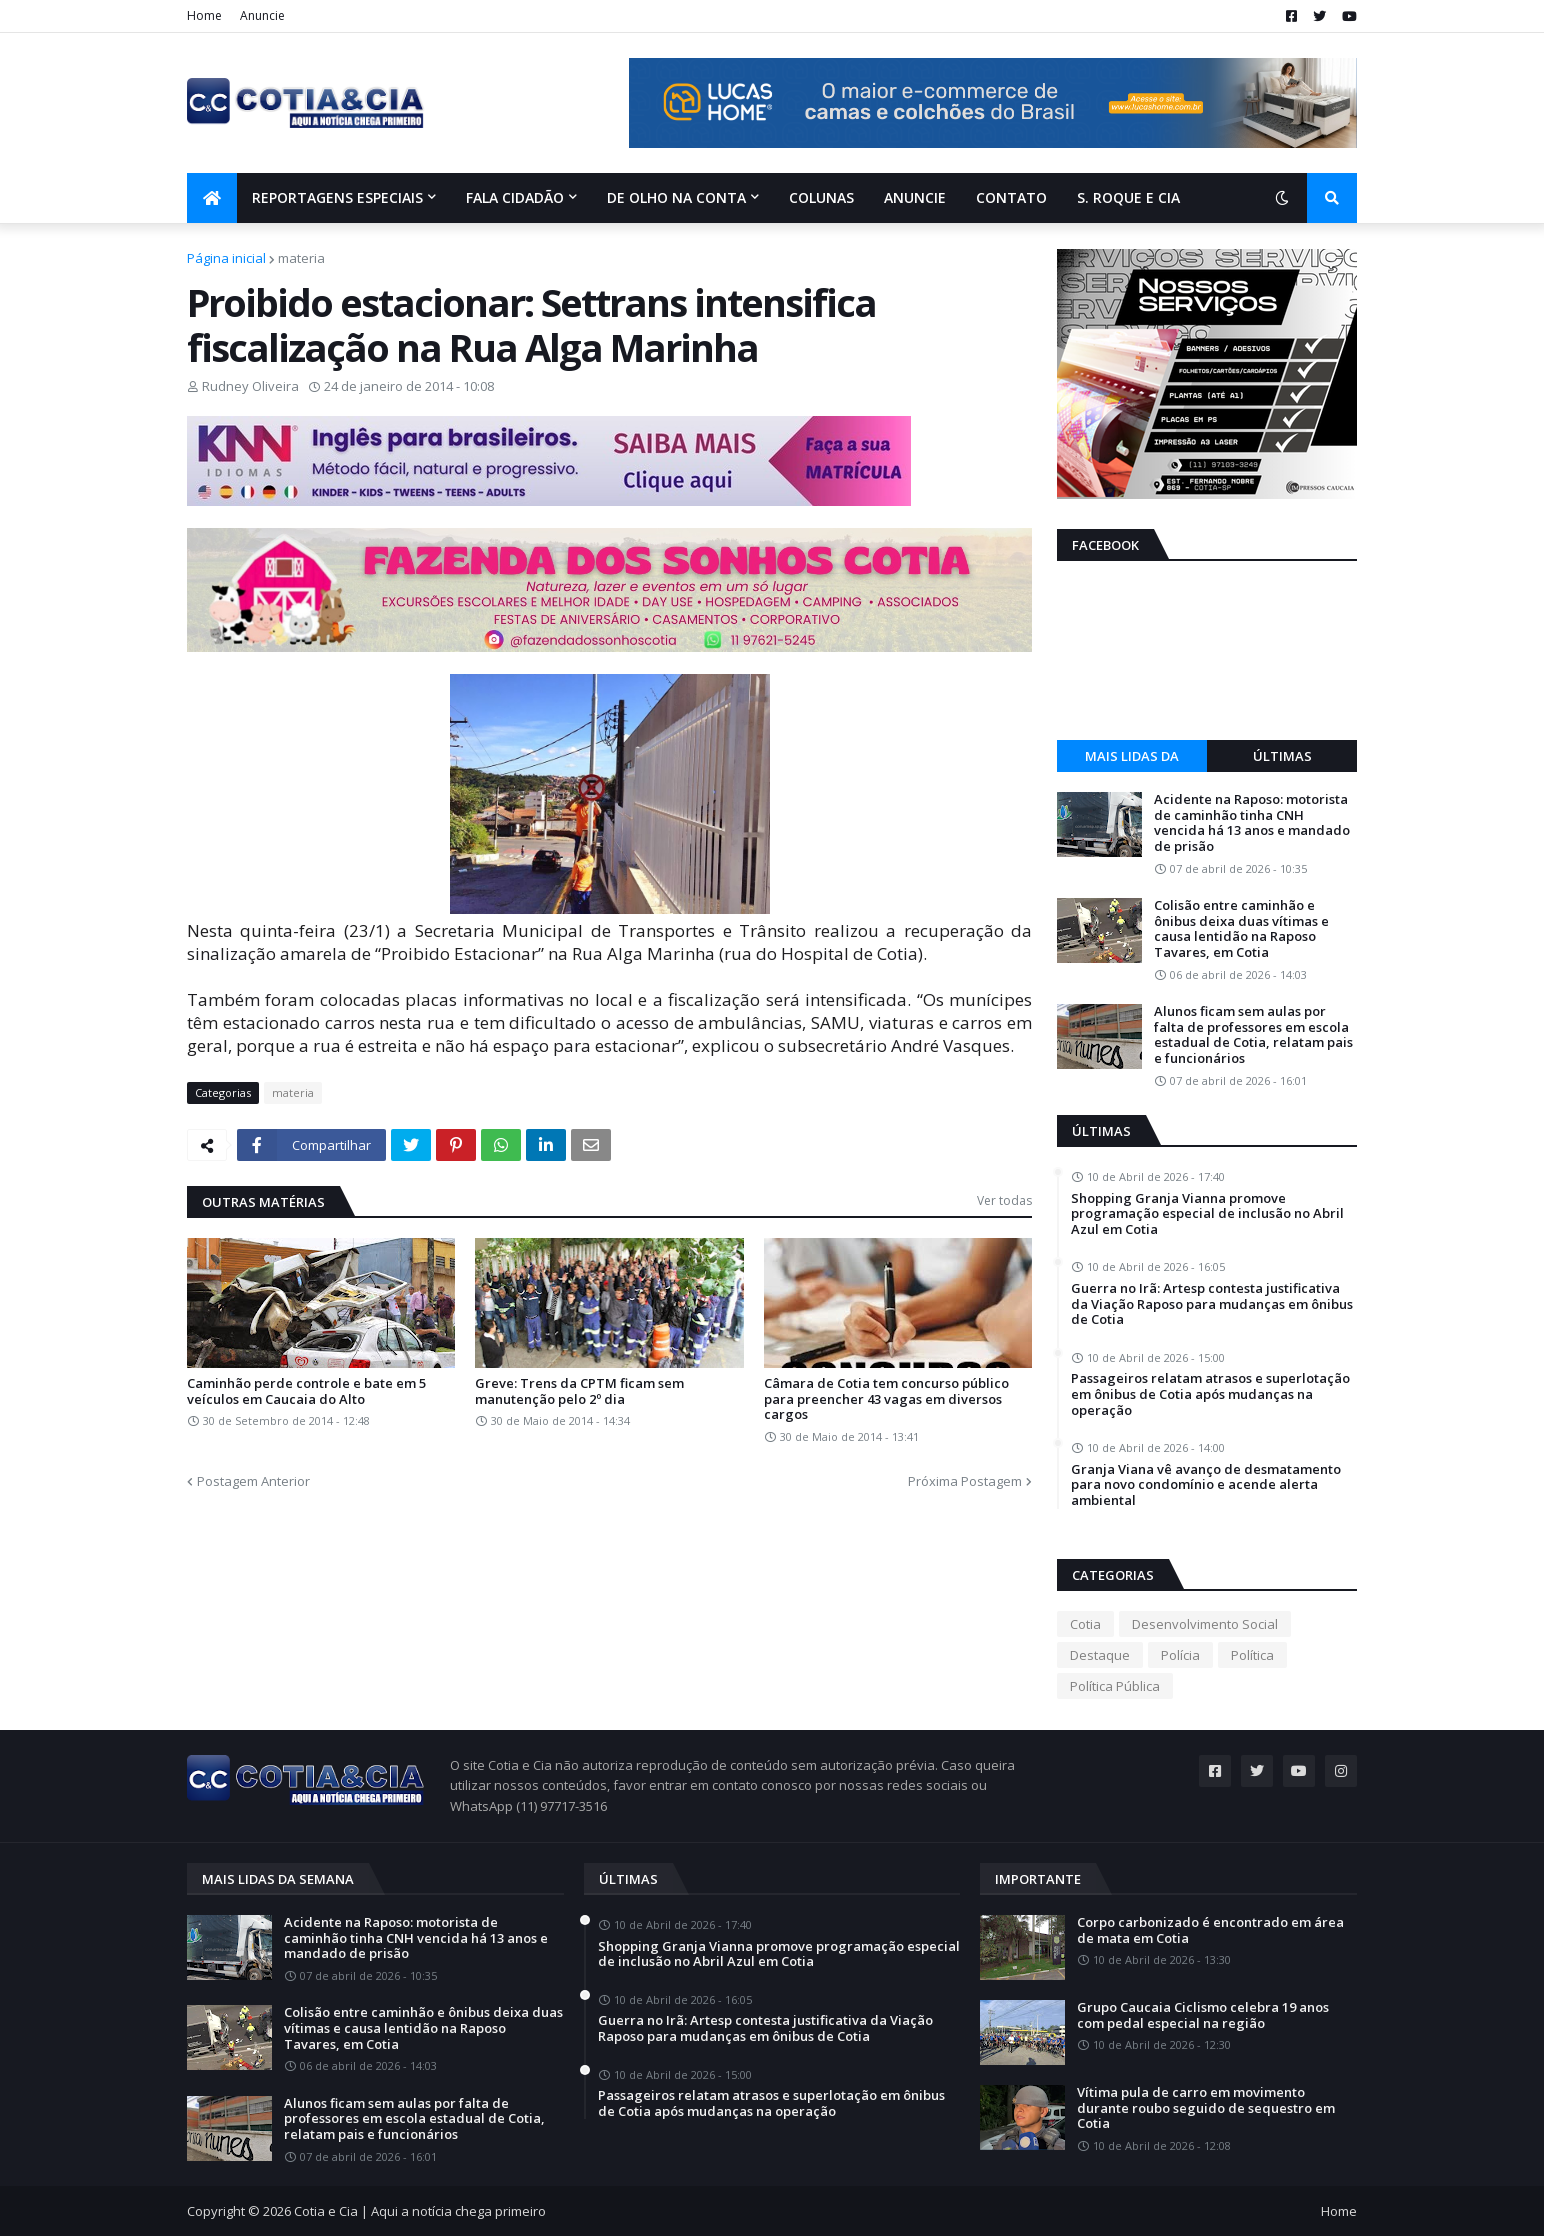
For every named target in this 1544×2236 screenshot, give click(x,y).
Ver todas (1004, 1200)
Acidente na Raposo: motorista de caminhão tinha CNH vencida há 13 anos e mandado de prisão (1252, 823)
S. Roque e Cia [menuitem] (1128, 197)
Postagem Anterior (253, 1481)
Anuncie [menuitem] (915, 197)
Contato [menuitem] (1011, 197)
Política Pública (1115, 1686)
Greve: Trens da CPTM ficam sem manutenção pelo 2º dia (579, 1391)
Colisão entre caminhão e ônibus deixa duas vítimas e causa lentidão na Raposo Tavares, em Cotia (1241, 929)
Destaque (1100, 1655)
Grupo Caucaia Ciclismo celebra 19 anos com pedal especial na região (1203, 2015)
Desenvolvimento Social (1205, 1624)
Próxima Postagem (965, 1481)
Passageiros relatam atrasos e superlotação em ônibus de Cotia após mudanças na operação (1210, 1394)
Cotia (1085, 1624)
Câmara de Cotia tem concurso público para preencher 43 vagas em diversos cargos (886, 1399)
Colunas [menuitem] (821, 197)
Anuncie (262, 15)
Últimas (1282, 756)
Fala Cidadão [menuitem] (515, 197)
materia (301, 258)
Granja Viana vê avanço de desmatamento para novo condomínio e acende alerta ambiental (1206, 1485)
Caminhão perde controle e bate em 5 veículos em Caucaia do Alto (306, 1391)
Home (204, 15)
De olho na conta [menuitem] (676, 197)
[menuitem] (212, 198)
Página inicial (226, 258)
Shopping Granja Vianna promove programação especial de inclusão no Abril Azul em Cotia (1207, 1214)
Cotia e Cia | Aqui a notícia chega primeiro (420, 2211)
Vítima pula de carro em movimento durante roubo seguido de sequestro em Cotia (1206, 2108)
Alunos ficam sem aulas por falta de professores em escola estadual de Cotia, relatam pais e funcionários (1253, 1035)
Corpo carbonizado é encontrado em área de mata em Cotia (1210, 1930)
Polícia (1180, 1655)
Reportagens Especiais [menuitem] (337, 197)
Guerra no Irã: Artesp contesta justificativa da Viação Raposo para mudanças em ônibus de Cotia (1212, 1304)
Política (1252, 1655)
